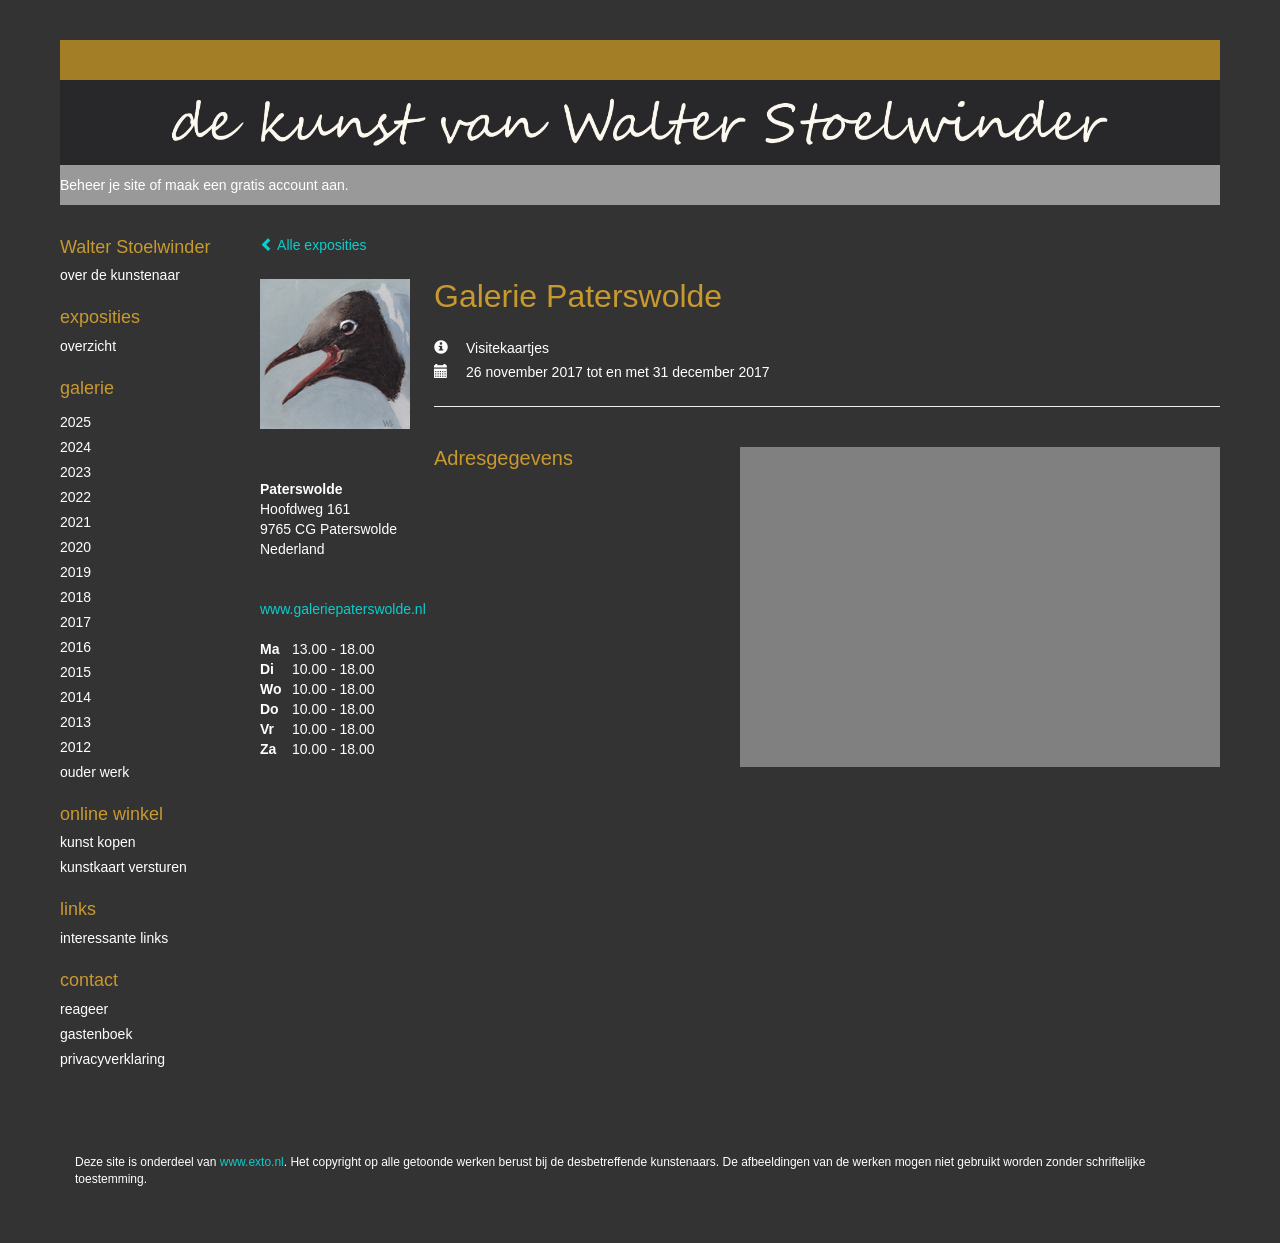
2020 (75, 547)
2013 (75, 722)
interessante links (114, 938)
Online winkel (111, 814)
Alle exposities (313, 245)
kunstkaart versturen (123, 867)
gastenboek (96, 1034)
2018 (75, 597)
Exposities (100, 317)
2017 (75, 622)
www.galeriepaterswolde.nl (343, 609)
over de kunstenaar (120, 275)
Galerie (87, 388)
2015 (75, 672)
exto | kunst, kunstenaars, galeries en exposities (116, 60)
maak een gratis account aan (255, 185)
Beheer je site (103, 185)
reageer (84, 1009)
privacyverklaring (112, 1059)
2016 (75, 647)
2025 (75, 422)
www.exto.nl (252, 1162)
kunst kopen (98, 842)
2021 (75, 522)
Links (78, 909)
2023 (75, 472)
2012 (75, 747)
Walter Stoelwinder (135, 247)
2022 (75, 497)
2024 (75, 447)
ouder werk (94, 772)
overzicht (88, 346)
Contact (89, 980)
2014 (75, 697)
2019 (75, 572)
